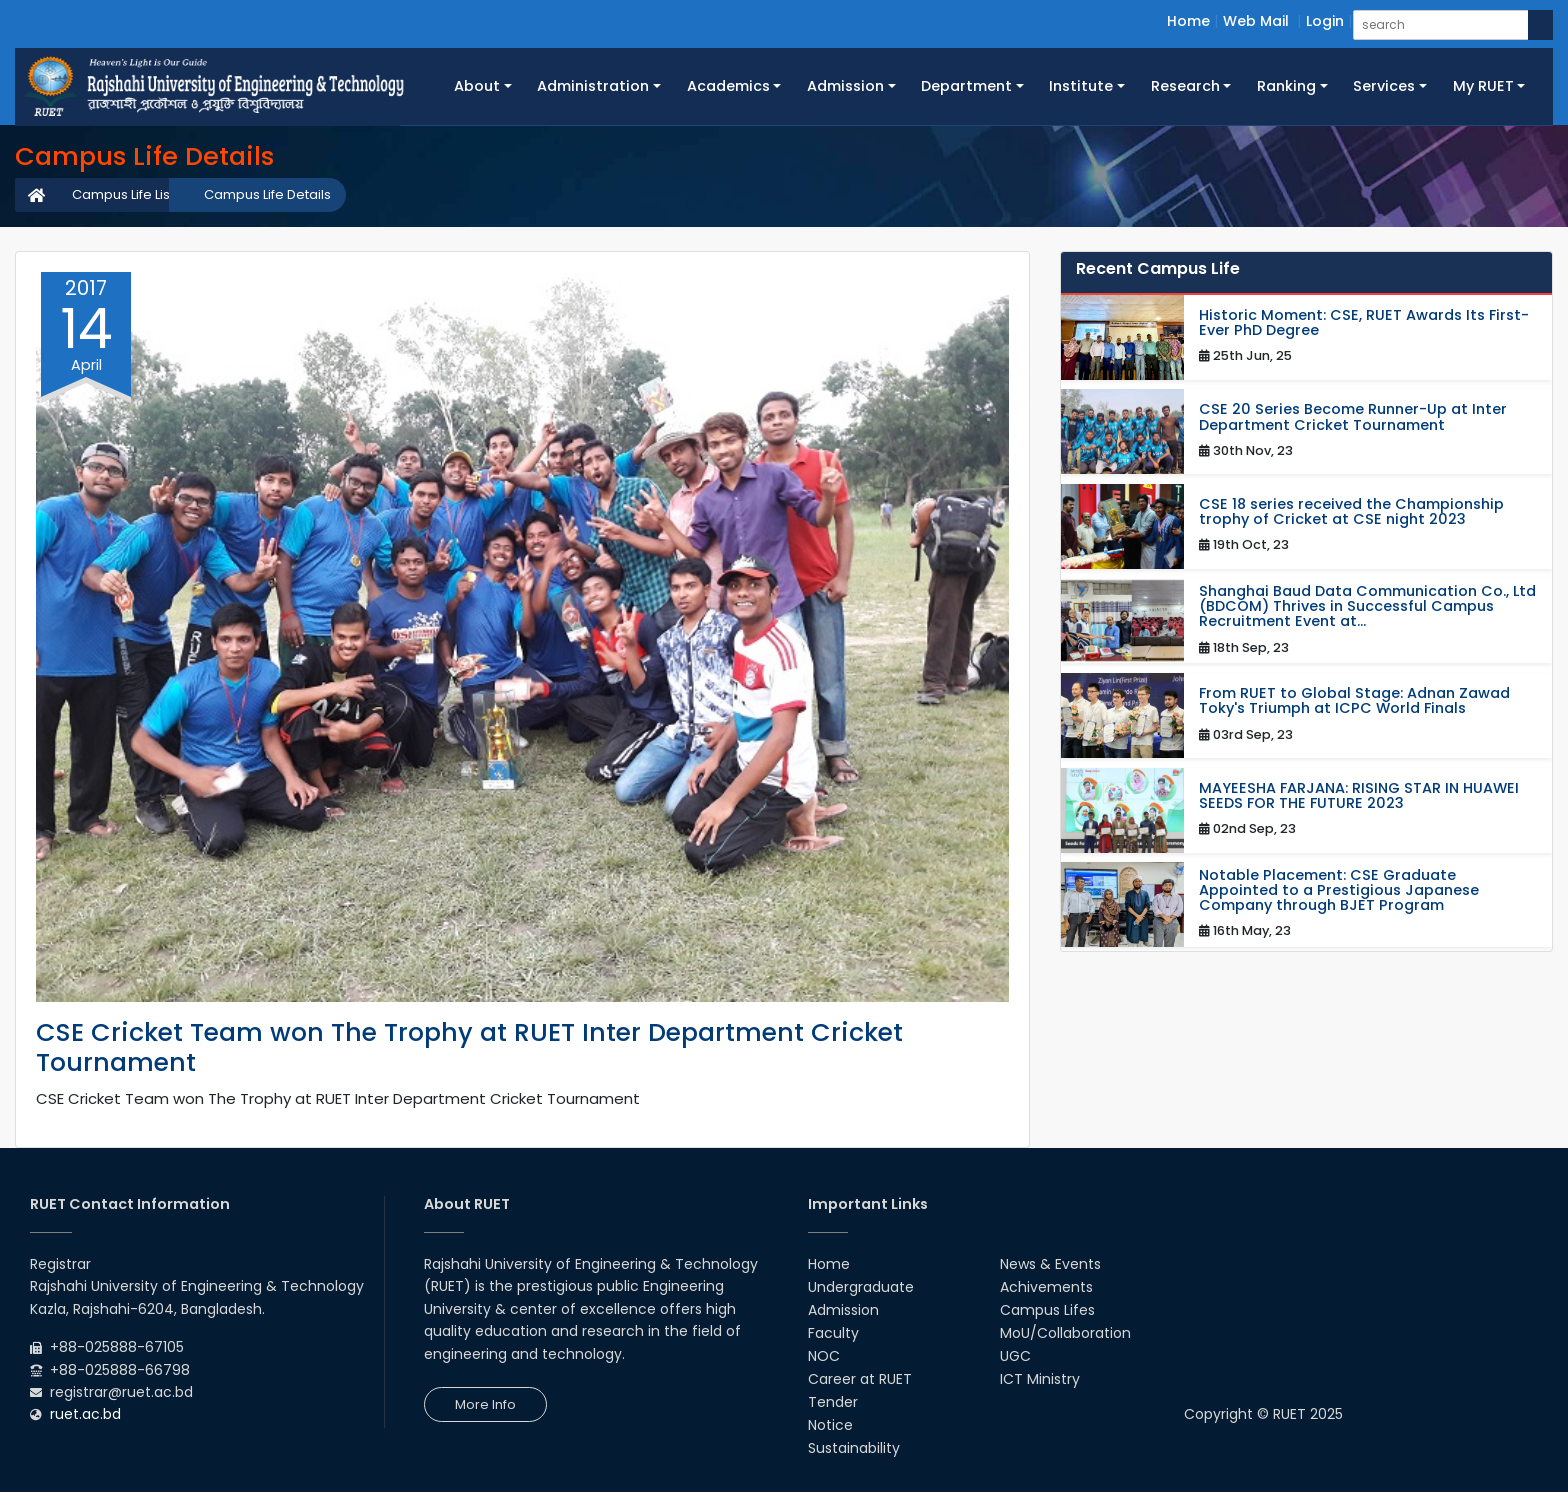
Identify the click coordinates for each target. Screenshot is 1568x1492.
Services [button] (1384, 86)
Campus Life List (123, 194)
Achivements (1046, 1287)
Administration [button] (593, 86)
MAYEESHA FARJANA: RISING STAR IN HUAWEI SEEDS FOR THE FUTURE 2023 (1359, 796)
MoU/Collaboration (1065, 1333)
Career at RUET (860, 1379)
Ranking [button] (1286, 86)
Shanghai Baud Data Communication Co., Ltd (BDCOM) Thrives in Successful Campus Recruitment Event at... (1367, 607)
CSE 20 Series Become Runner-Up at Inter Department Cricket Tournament (1353, 417)
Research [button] (1185, 86)
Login (1325, 21)
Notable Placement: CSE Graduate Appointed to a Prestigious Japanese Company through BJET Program (1339, 891)
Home (1188, 21)
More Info (485, 1404)
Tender (833, 1402)
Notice (830, 1425)
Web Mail (1256, 21)
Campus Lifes (1047, 1310)
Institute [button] (1081, 86)
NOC (824, 1356)
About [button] (477, 86)
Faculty (833, 1333)
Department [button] (966, 86)
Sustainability (854, 1448)
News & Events (1050, 1264)
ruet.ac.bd (85, 1414)
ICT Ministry (1040, 1379)
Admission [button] (845, 86)
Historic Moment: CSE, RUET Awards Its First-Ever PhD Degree (1364, 323)
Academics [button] (728, 86)
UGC (1015, 1356)
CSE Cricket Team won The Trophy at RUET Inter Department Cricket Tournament (469, 1047)
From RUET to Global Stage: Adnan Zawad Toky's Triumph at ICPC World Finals (1354, 701)
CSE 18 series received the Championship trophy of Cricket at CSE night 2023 (1351, 512)
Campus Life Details (267, 194)
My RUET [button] (1483, 86)
